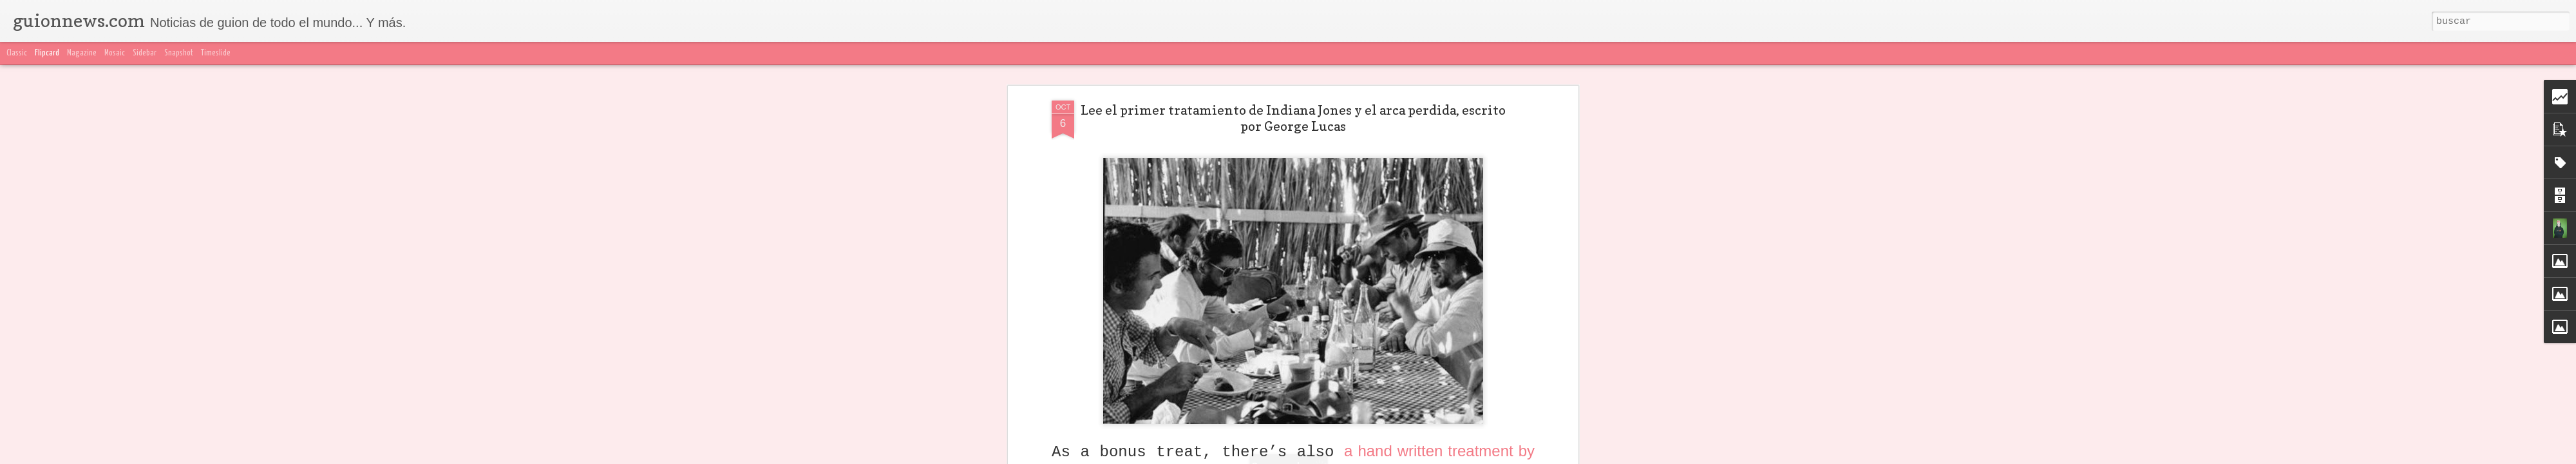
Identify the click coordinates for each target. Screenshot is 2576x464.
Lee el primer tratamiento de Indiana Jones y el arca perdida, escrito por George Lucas (1293, 118)
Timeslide (216, 53)
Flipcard (47, 53)
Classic (16, 53)
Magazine (82, 53)
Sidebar (144, 53)
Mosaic (114, 53)
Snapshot (178, 53)
